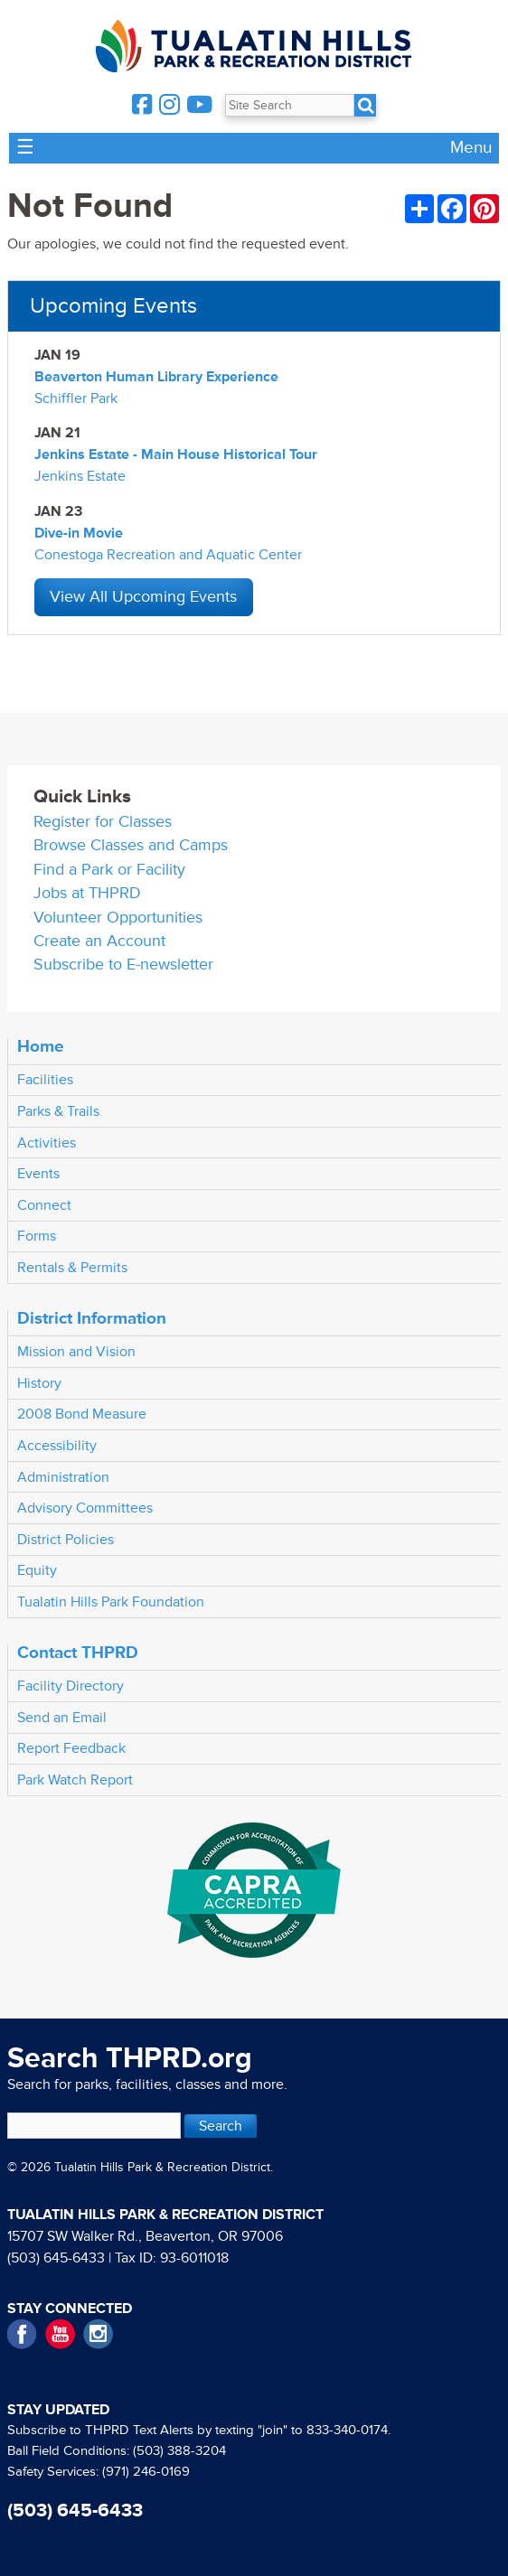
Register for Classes (102, 821)
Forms (36, 1236)
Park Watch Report (75, 1780)
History (39, 1383)
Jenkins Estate (80, 476)
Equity (37, 1570)
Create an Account (99, 941)
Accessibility (57, 1446)
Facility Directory (70, 1686)
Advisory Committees (85, 1508)
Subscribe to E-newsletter (123, 964)
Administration (63, 1477)
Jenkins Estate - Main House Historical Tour (175, 454)
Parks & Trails (58, 1111)
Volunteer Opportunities (117, 917)
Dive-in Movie (78, 533)
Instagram (98, 2334)
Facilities (45, 1080)
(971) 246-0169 (146, 2471)
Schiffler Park (76, 398)
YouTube (60, 2334)
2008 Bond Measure (81, 1414)
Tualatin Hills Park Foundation (110, 1602)
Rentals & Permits (72, 1268)
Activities (46, 1143)
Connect (44, 1205)
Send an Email (62, 1718)
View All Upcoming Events (143, 596)
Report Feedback (71, 1748)
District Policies (65, 1540)
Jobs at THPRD (87, 893)
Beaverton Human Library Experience (156, 377)
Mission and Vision (76, 1352)
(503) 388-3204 (179, 2450)
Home (40, 1046)
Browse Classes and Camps (130, 845)
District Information (91, 1318)
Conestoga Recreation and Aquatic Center (168, 555)
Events (38, 1174)
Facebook (22, 2334)
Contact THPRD (77, 1652)
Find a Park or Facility (109, 869)
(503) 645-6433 (56, 2258)
